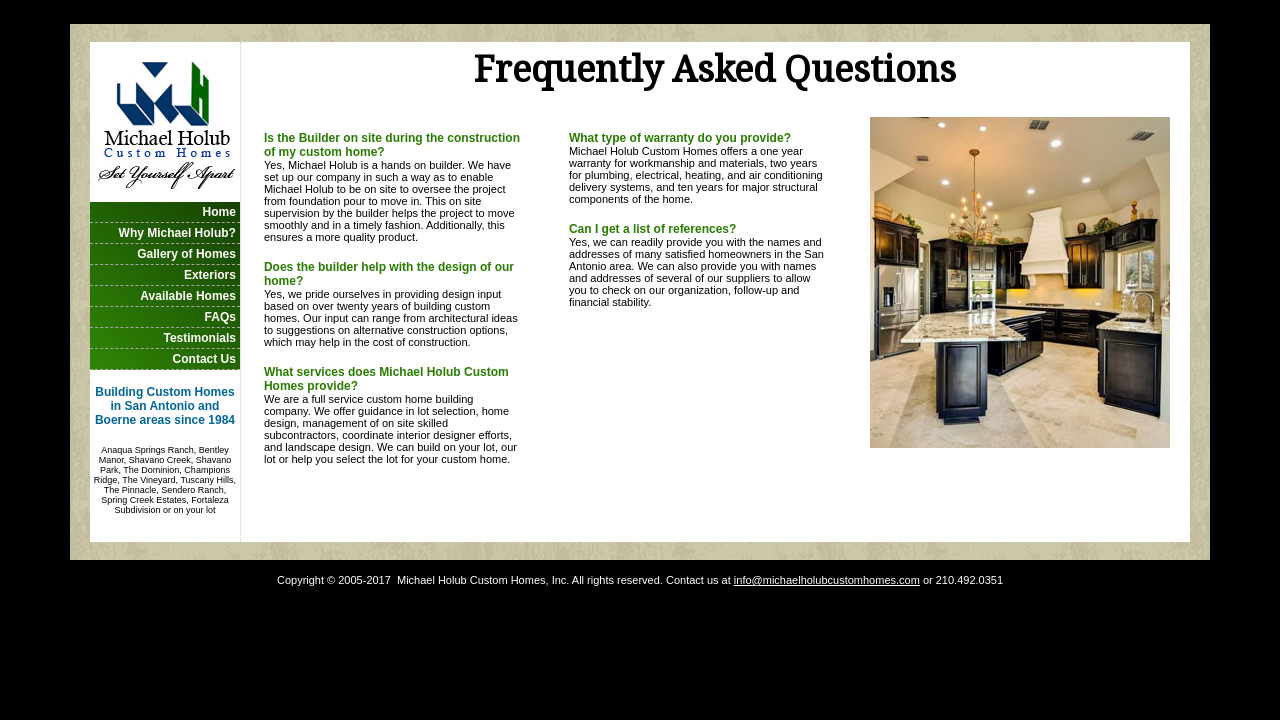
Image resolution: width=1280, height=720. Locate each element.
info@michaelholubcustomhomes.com (827, 580)
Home (219, 212)
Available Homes (188, 296)
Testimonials (199, 338)
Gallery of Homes (186, 254)
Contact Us (204, 359)
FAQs (220, 317)
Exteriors (210, 275)
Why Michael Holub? (177, 233)
